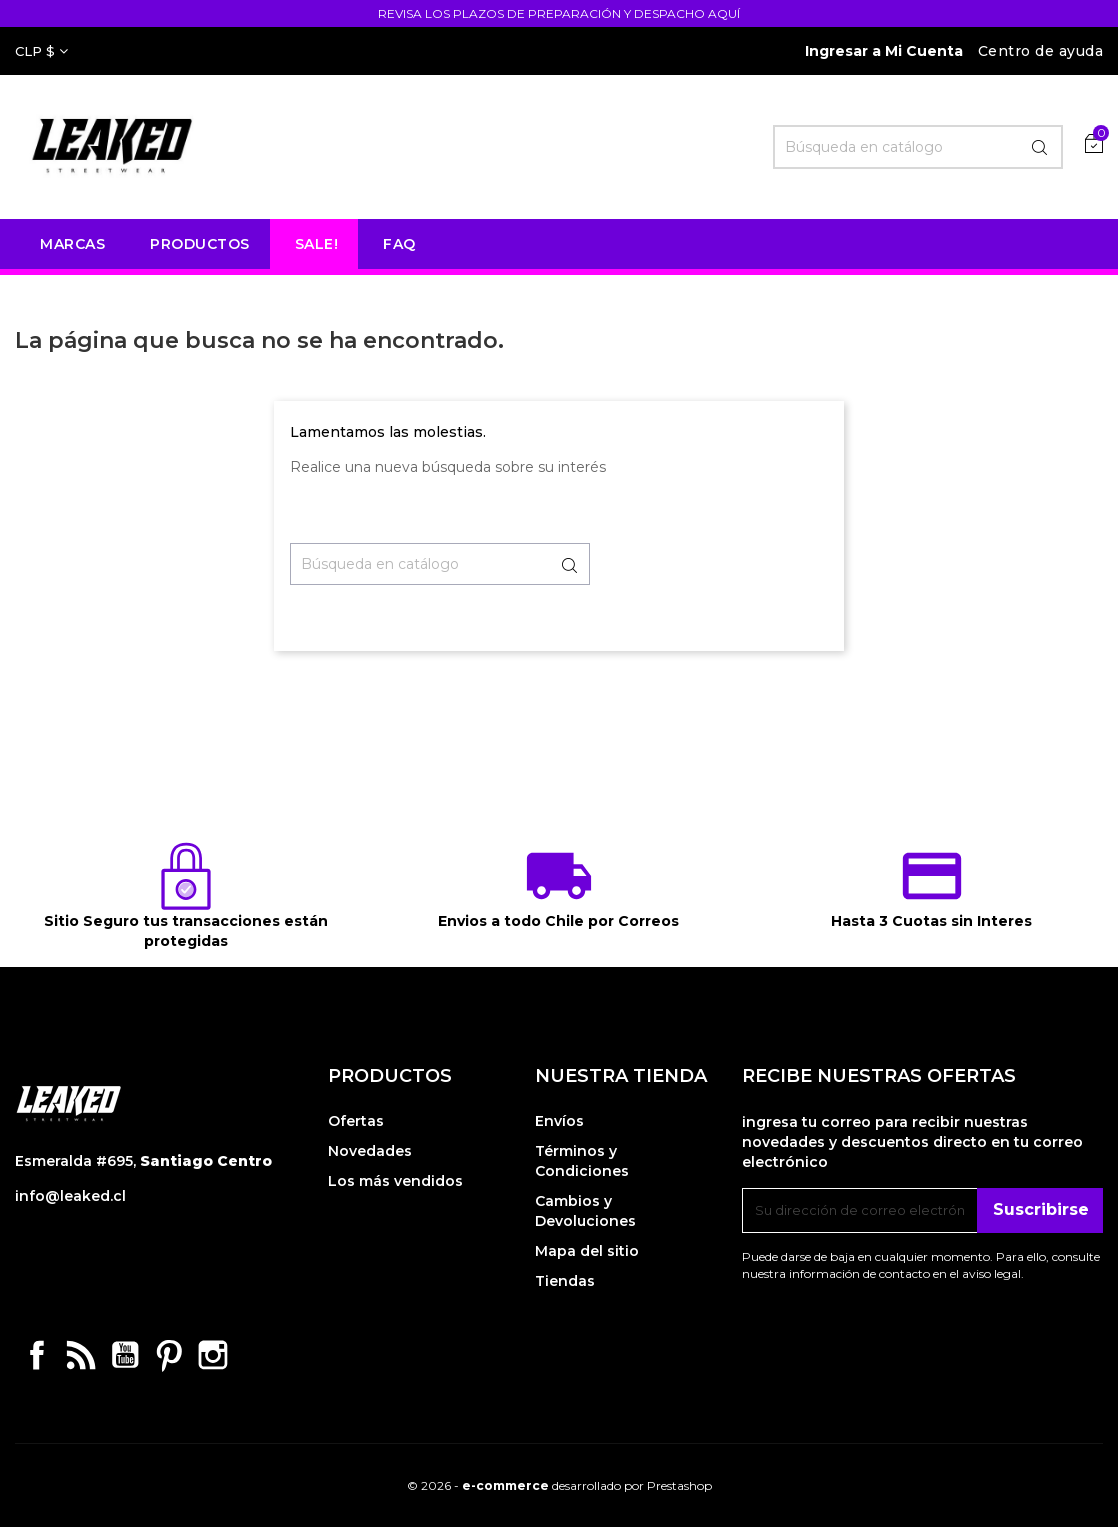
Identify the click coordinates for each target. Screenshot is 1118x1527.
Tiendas (565, 1281)
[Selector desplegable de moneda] (41, 51)
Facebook (37, 1355)
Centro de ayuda (1041, 51)
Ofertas (356, 1121)
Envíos (559, 1121)
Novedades (370, 1151)
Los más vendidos (395, 1181)
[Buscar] (918, 147)
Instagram (213, 1355)
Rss (81, 1355)
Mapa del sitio (587, 1251)
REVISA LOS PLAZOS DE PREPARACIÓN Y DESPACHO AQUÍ (559, 13)
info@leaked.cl (70, 1196)
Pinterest (169, 1355)
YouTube (125, 1355)
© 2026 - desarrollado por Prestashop (559, 1485)
